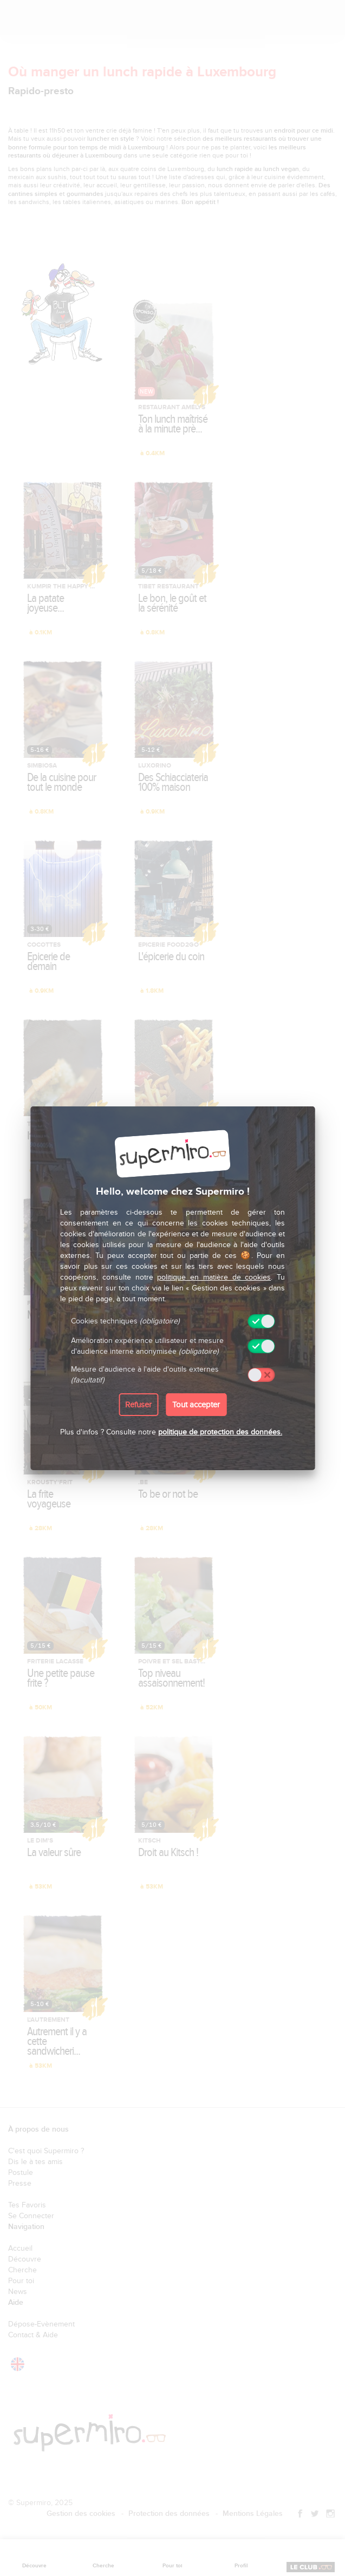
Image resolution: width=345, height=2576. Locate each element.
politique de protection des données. (220, 1432)
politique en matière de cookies (214, 1277)
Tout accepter (196, 1405)
